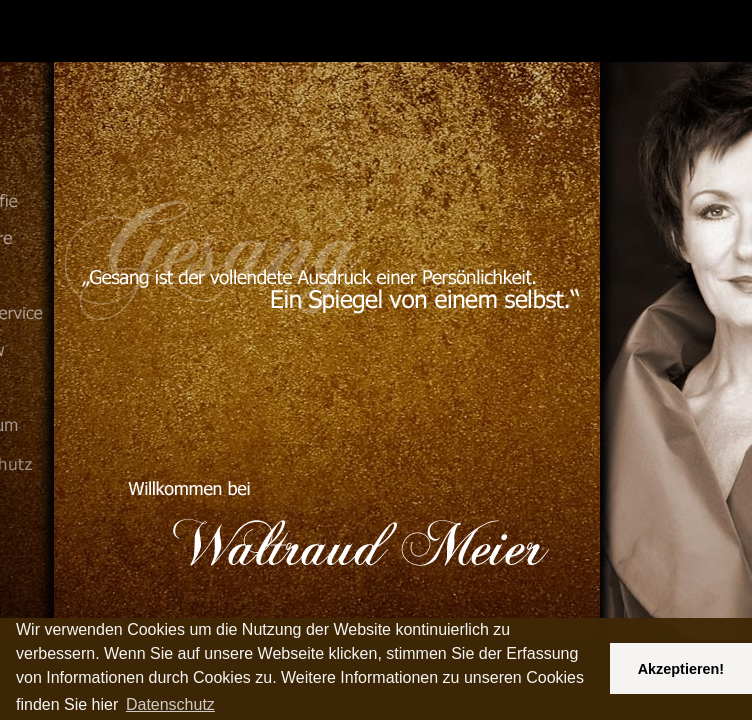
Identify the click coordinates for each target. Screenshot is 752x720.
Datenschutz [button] (170, 704)
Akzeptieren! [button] (681, 669)
